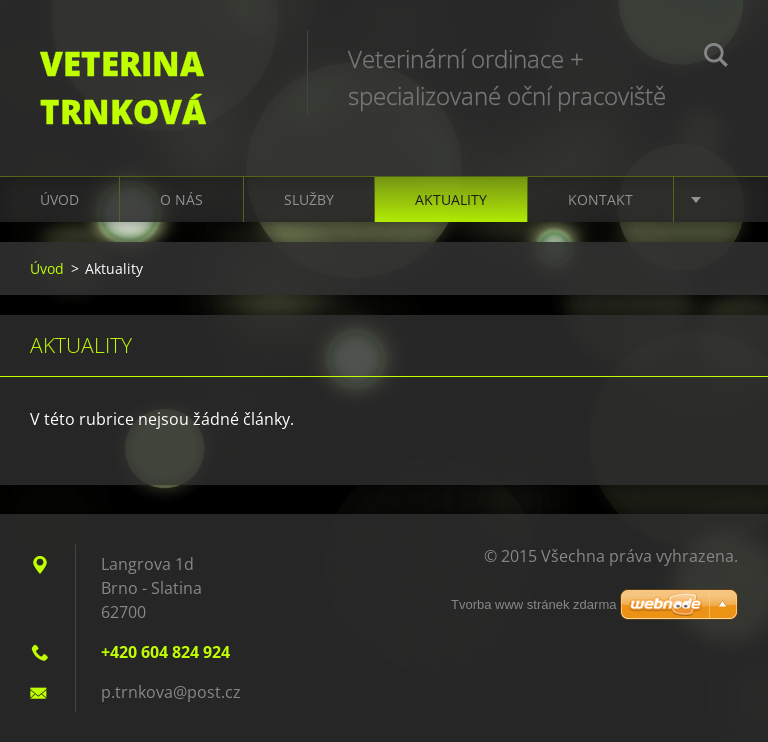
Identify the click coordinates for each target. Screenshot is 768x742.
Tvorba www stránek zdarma (533, 604)
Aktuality (451, 199)
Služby (309, 199)
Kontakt (600, 199)
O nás (181, 199)
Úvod (59, 199)
